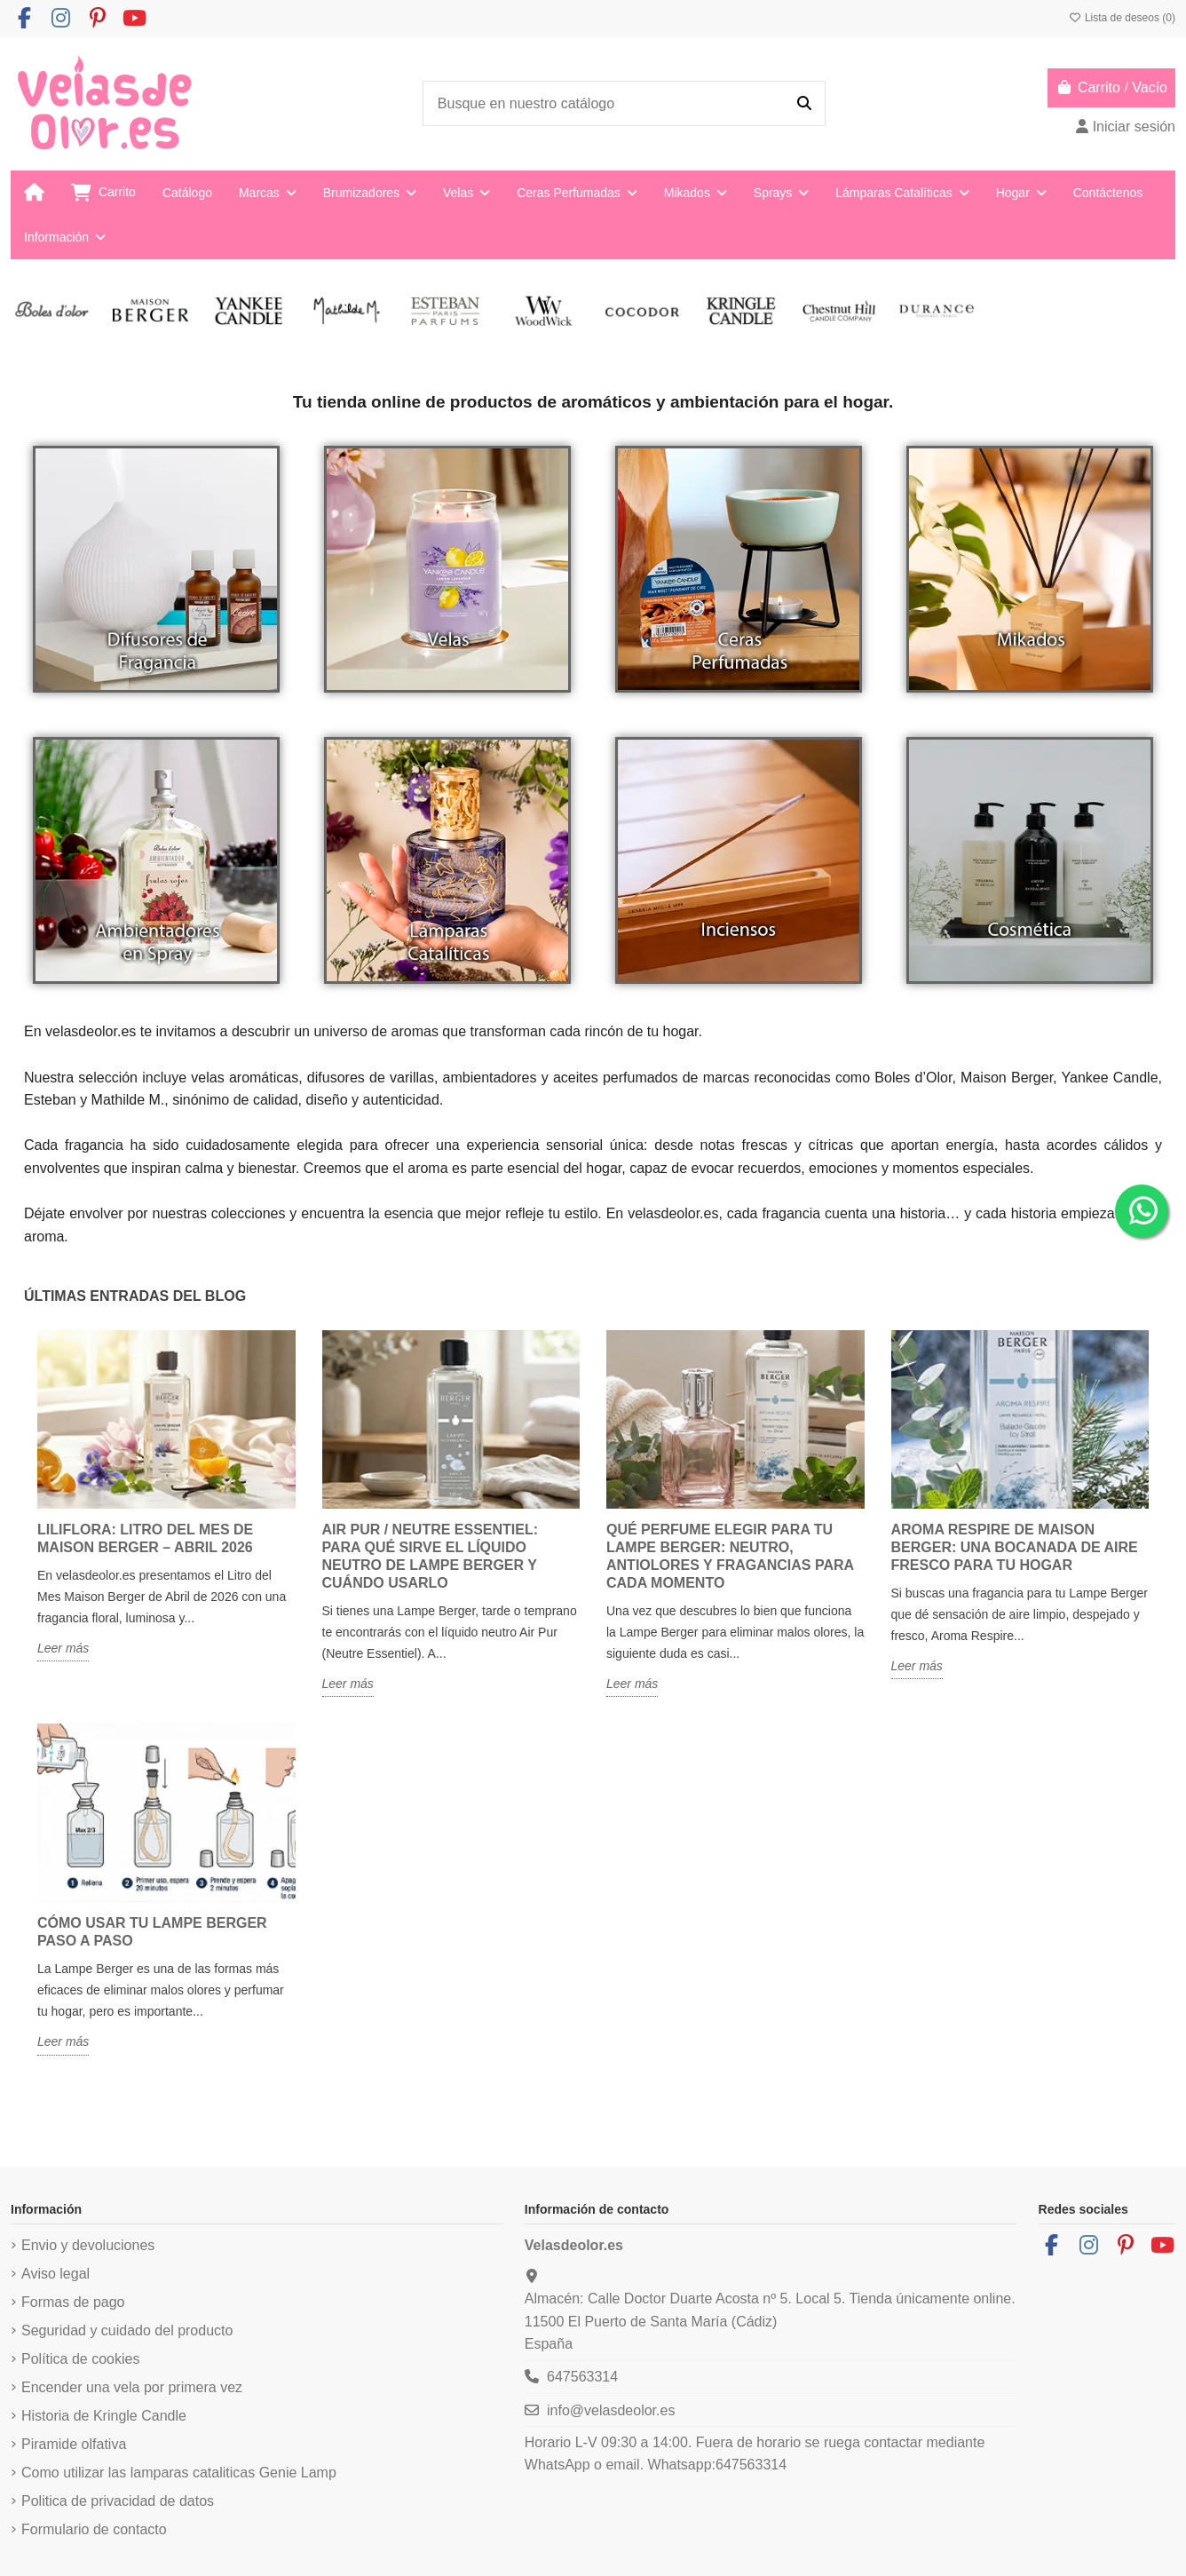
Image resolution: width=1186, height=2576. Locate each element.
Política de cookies (80, 2358)
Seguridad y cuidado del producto (127, 2330)
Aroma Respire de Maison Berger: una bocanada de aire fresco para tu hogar (1014, 1547)
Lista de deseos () (1122, 18)
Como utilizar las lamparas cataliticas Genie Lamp (178, 2472)
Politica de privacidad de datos (117, 2501)
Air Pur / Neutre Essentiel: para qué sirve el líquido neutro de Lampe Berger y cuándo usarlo (430, 1556)
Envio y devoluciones (87, 2245)
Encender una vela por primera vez (131, 2387)
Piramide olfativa (73, 2444)
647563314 (582, 2376)
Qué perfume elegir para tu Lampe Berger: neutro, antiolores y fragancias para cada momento (730, 1556)
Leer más (63, 1648)
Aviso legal (55, 2273)
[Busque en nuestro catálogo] (804, 104)
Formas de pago (73, 2302)
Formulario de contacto (94, 2529)
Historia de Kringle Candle (103, 2415)
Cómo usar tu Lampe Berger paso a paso (152, 1931)
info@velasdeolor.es (611, 2410)
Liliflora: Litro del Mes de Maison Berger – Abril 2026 (145, 1538)
